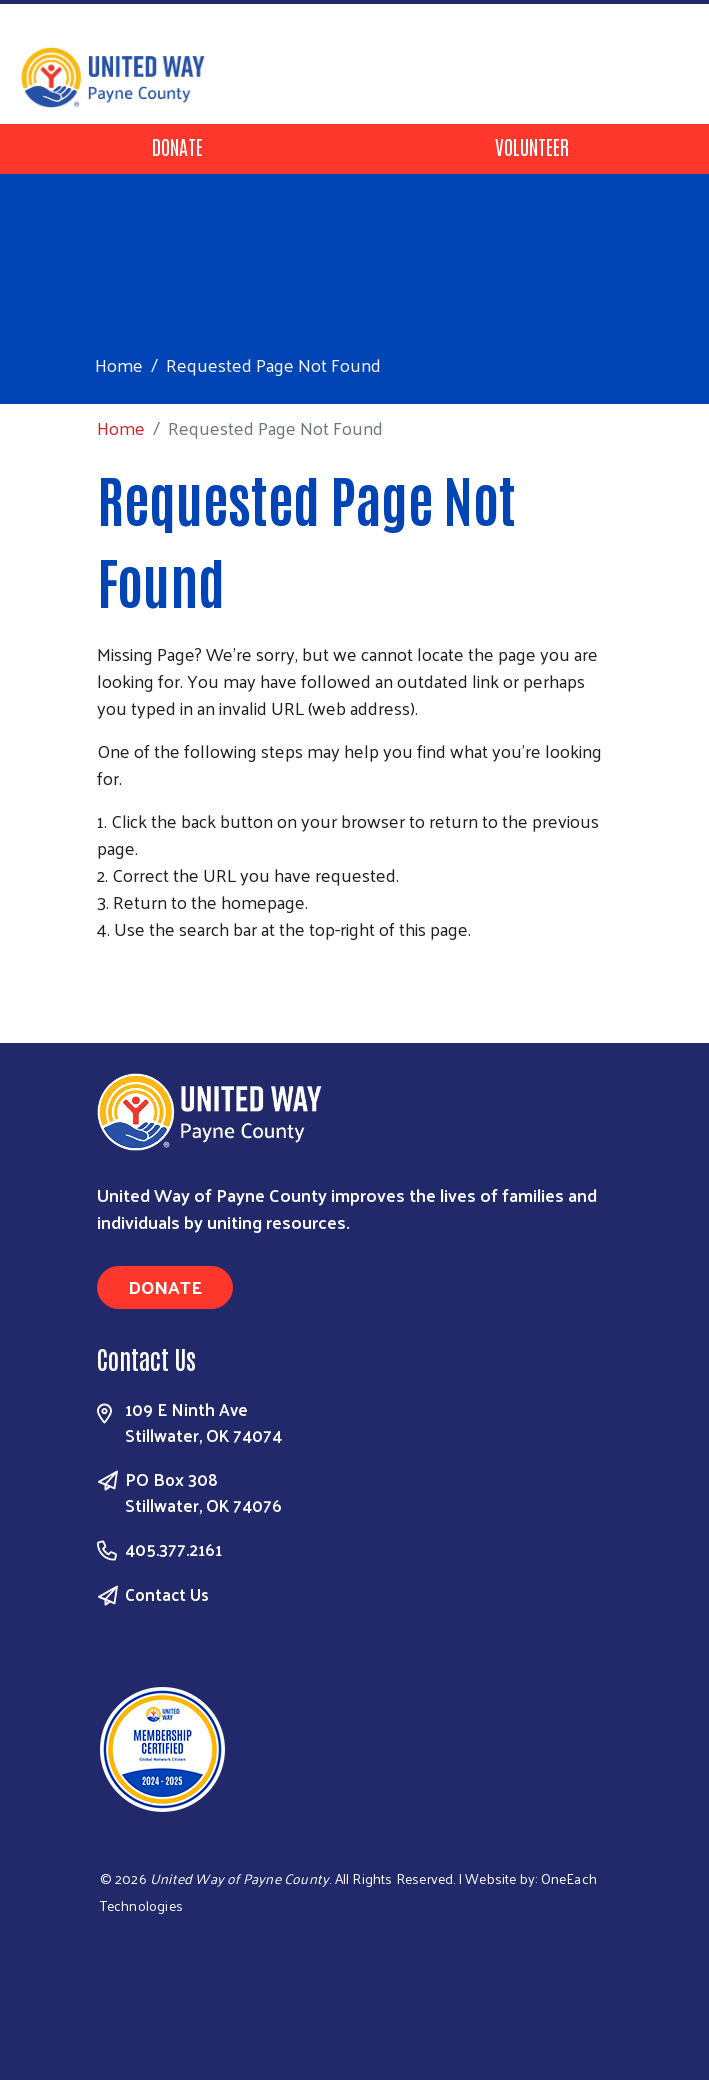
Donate (177, 146)
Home (119, 364)
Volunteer (532, 146)
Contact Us (167, 1594)
